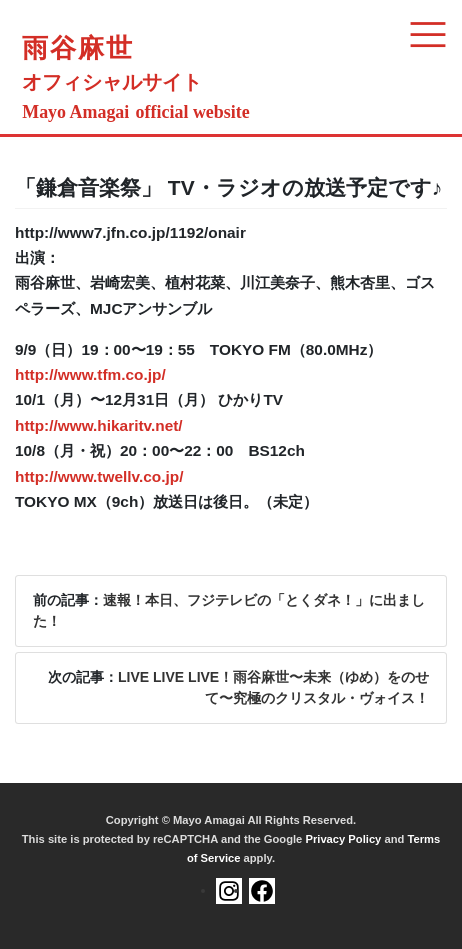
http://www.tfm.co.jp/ (90, 374)
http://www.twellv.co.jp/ (99, 476)
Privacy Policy (343, 839)
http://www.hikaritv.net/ (99, 425)
